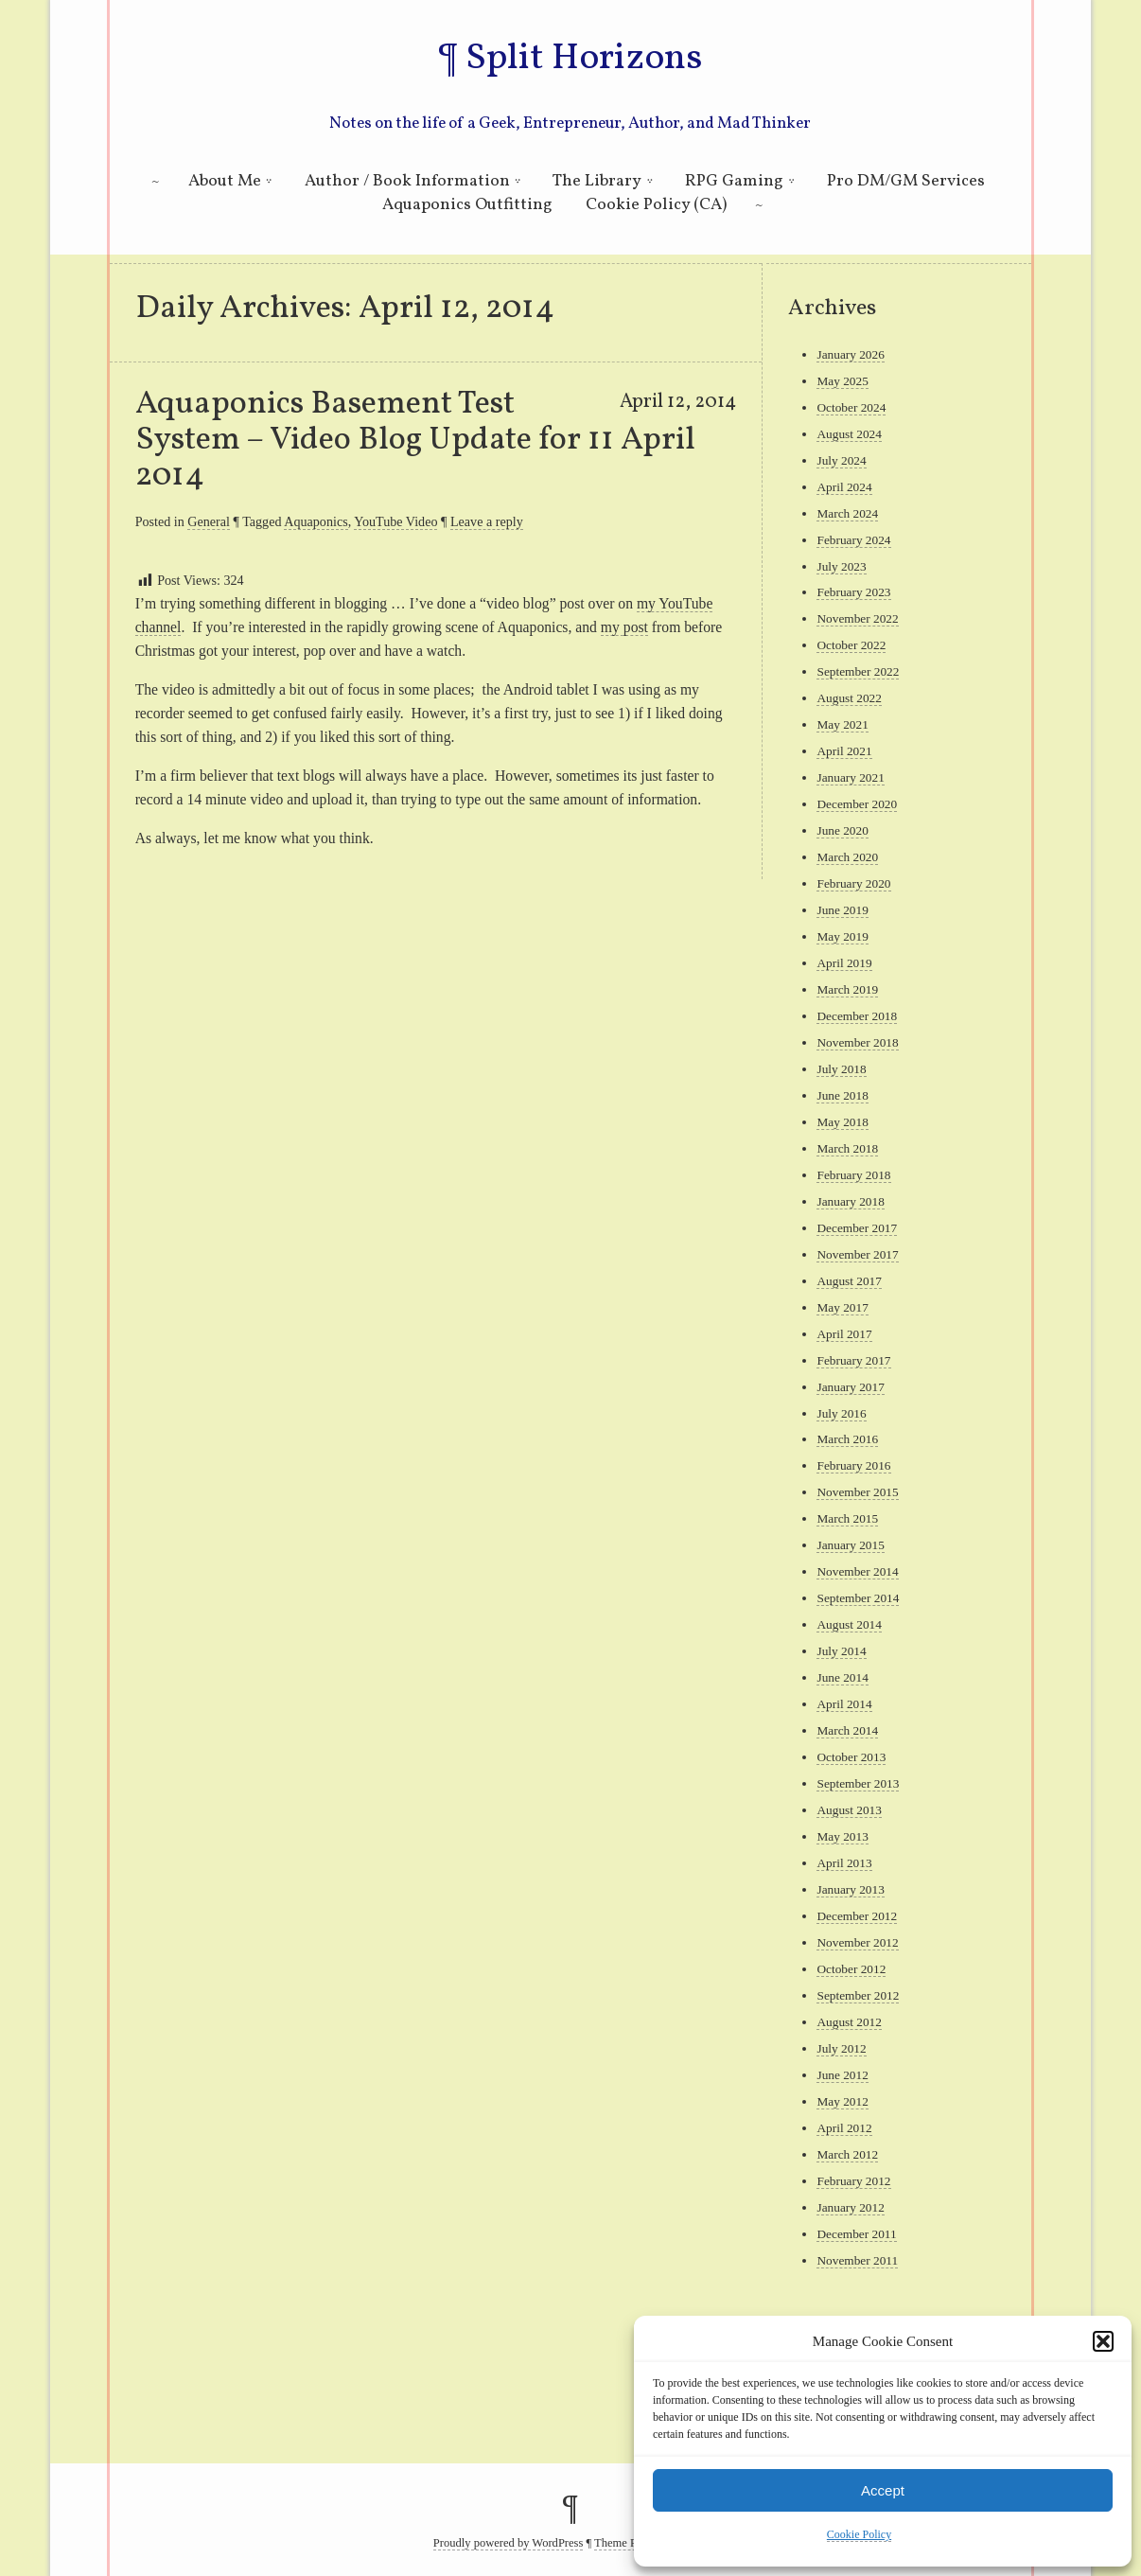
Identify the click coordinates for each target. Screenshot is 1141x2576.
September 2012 (857, 1995)
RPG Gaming (734, 181)
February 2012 (853, 2181)
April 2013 (843, 1863)
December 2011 (856, 2234)
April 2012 (843, 2128)
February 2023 (853, 592)
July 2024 (841, 460)
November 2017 (857, 1254)
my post (624, 627)
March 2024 (847, 513)
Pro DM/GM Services (906, 181)
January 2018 (850, 1201)
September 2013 (857, 1783)
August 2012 (848, 2022)
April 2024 (843, 487)
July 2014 (841, 1651)
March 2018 (847, 1148)
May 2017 (842, 1307)
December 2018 (856, 1016)
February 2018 (853, 1175)
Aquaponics (315, 521)
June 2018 (842, 1095)
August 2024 (848, 434)
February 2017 (853, 1360)
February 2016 (853, 1465)
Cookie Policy (859, 2534)
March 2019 (847, 989)
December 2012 (856, 1916)
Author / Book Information (407, 181)
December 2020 (856, 804)
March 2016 (847, 1439)
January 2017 (850, 1387)
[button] (1103, 2341)
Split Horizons (583, 58)
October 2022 (851, 645)
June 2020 (842, 830)
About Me (224, 181)
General (208, 521)
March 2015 (847, 1518)
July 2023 (841, 566)
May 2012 (842, 2101)
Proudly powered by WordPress (508, 2543)
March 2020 (847, 857)
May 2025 (842, 381)
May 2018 (842, 1122)
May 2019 (842, 936)
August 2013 (848, 1810)
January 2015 (850, 1545)
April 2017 (843, 1334)
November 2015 (857, 1492)
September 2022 (857, 671)
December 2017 (856, 1228)
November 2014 (857, 1571)
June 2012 (842, 2075)
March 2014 (847, 1730)
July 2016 (841, 1413)
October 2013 (851, 1757)
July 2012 (841, 2048)
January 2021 (850, 777)
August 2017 (848, 1281)
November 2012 (857, 1942)
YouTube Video (395, 521)
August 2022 (848, 698)
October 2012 (851, 1969)
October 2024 (851, 407)
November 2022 (857, 618)
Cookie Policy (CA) (656, 205)
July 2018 (841, 1069)
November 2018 (857, 1042)
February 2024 (853, 540)
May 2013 (842, 1836)
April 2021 (843, 751)
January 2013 (850, 1889)
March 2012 (847, 2154)
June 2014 (842, 1677)
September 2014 (857, 1598)
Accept (882, 2490)
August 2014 (848, 1624)
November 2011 (857, 2260)
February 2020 (853, 883)
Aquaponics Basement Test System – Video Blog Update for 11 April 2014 (415, 440)
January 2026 (850, 354)
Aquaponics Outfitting (467, 205)
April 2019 (843, 963)
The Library (597, 181)
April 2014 (843, 1704)
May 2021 (842, 724)
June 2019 (842, 910)
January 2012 (850, 2207)
